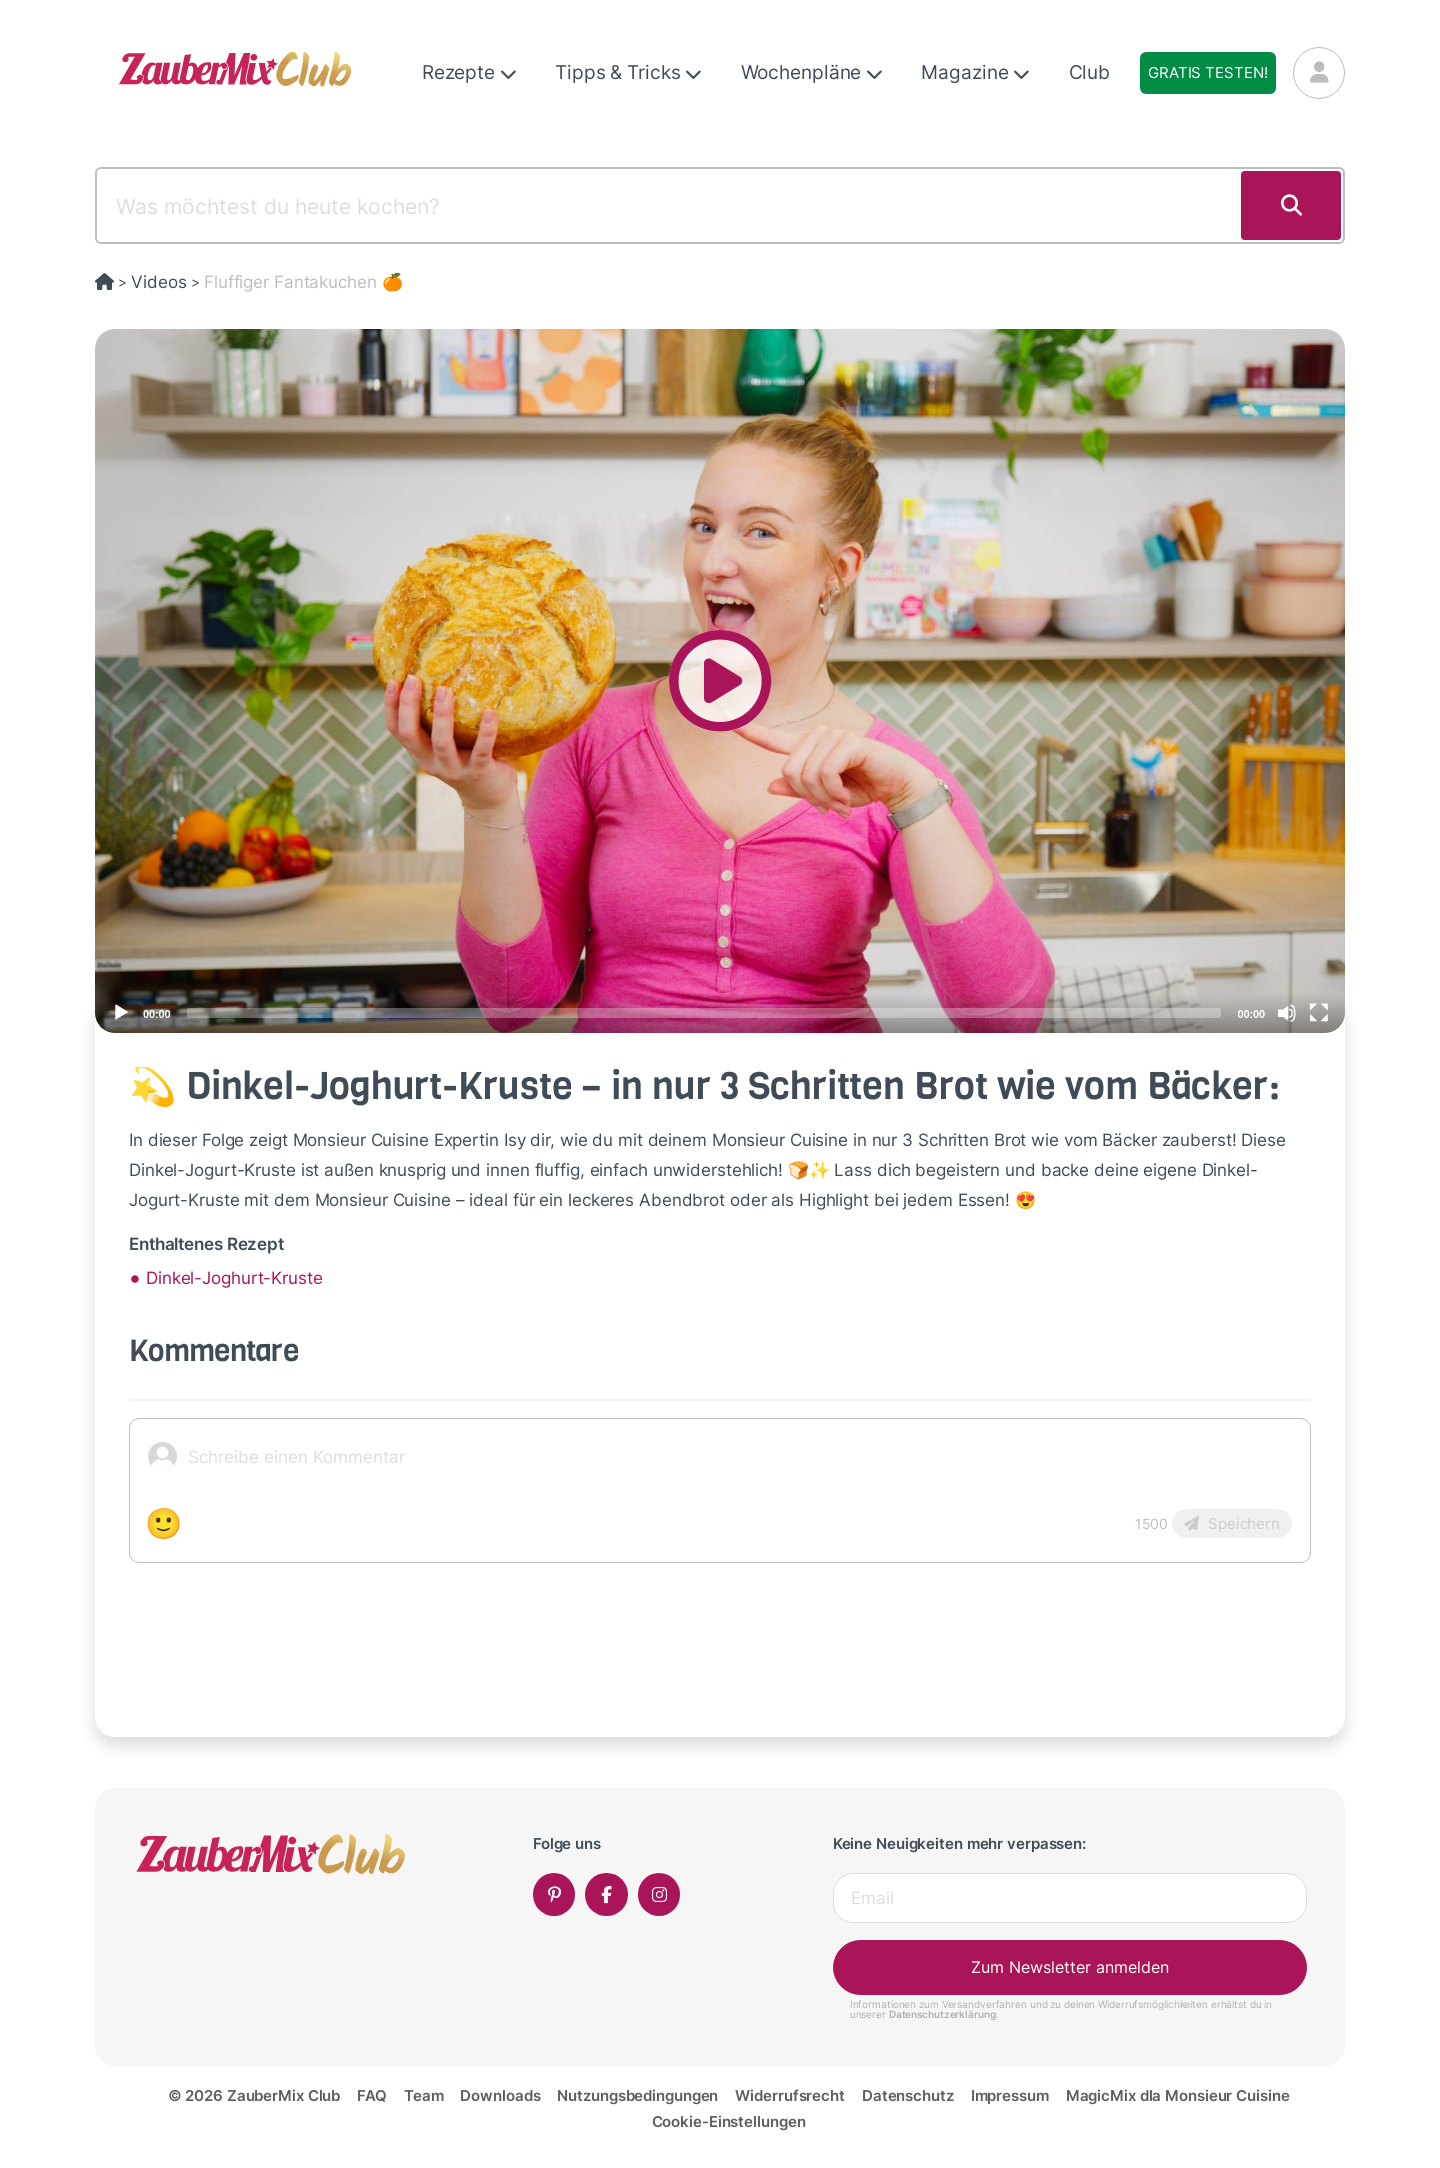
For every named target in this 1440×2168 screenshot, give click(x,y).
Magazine (975, 72)
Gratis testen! (1207, 72)
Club (1090, 72)
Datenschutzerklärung (942, 2014)
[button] (720, 681)
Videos (158, 282)
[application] (720, 680)
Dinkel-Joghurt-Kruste (234, 1278)
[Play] (121, 1013)
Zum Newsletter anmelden (1070, 1967)
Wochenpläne (812, 72)
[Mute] (1287, 1013)
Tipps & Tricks (628, 72)
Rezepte (469, 72)
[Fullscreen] (1319, 1013)
